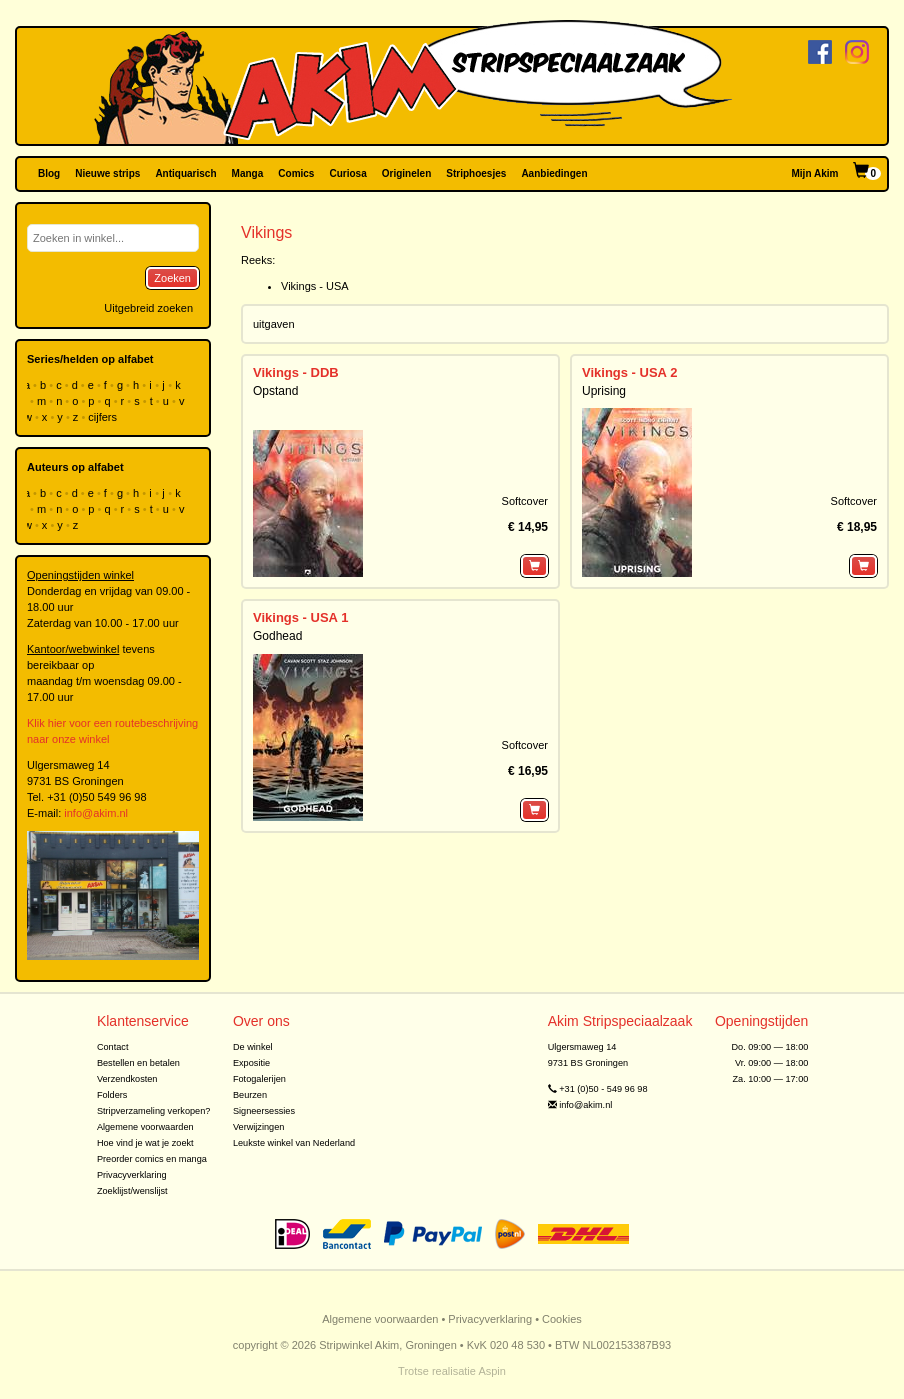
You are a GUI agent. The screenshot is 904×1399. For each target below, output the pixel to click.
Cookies (562, 1319)
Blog (49, 173)
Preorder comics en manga (152, 1159)
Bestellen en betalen (138, 1063)
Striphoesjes (476, 173)
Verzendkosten (127, 1079)
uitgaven (274, 324)
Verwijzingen (258, 1127)
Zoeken (172, 278)
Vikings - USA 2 (629, 372)
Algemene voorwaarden (145, 1127)
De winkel (253, 1047)
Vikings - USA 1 (300, 617)
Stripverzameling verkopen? (154, 1111)
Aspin (492, 1371)
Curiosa (347, 173)
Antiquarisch (185, 173)
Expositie (251, 1063)
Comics (296, 173)
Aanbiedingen (554, 173)
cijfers (104, 417)
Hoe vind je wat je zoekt (145, 1143)
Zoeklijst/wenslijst (132, 1191)
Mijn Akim (815, 173)
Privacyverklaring (132, 1175)
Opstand (275, 391)
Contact (113, 1047)
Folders (112, 1095)
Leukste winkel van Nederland (294, 1143)
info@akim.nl (96, 813)
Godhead (277, 636)
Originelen (406, 173)
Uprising (604, 391)
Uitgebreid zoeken (148, 308)
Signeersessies (264, 1111)
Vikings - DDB (296, 372)
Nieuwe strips (107, 173)
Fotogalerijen (259, 1079)
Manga (248, 173)
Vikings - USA (315, 286)
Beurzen (250, 1095)
